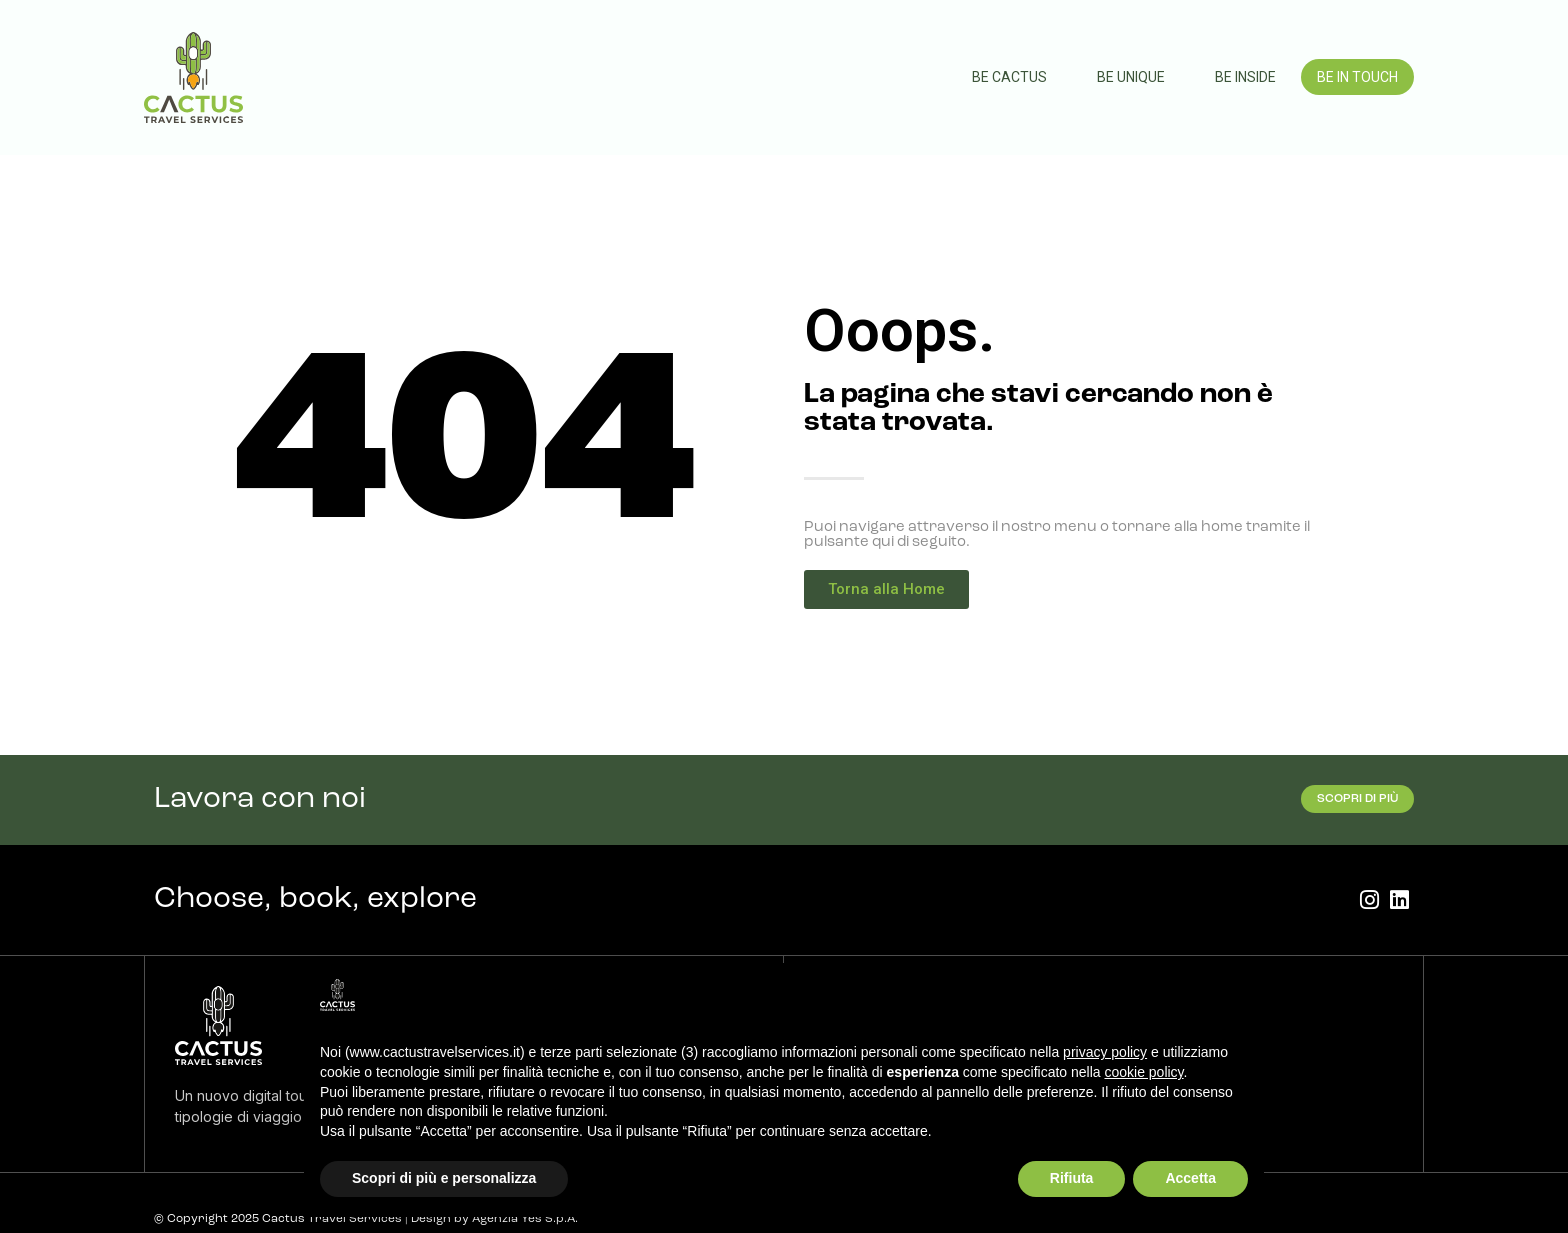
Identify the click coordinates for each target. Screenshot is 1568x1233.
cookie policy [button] (1143, 1072)
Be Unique (1131, 77)
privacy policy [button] (1105, 1052)
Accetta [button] (1190, 1178)
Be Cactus (1009, 77)
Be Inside (1245, 77)
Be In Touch (1357, 77)
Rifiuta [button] (1072, 1178)
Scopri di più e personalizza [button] (444, 1178)
